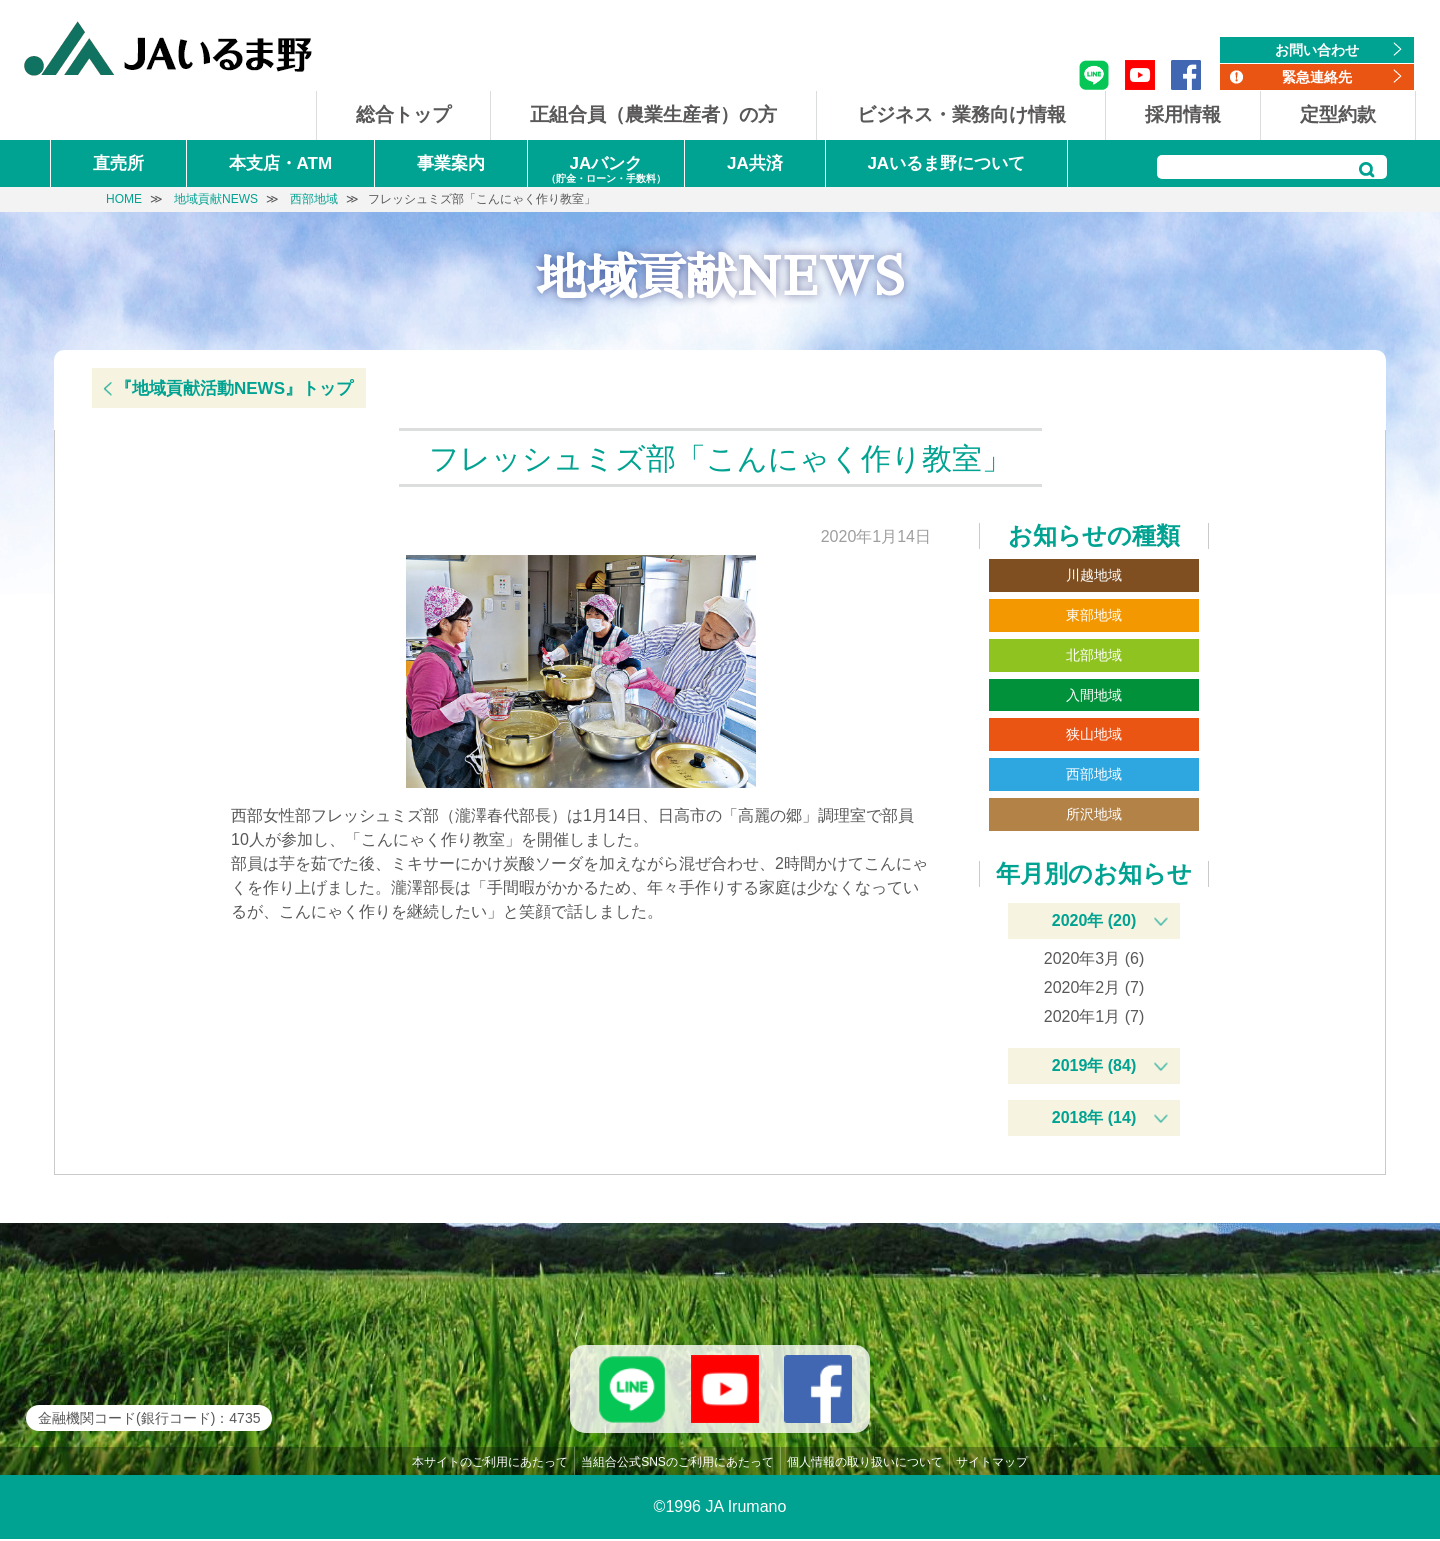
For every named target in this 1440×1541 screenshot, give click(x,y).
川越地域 (1094, 575)
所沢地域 (1094, 814)
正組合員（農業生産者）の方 (653, 114)
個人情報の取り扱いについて (865, 1464)
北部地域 (1094, 655)
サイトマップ (992, 1464)
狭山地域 (1094, 734)
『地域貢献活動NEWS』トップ (234, 388)
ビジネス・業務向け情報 (961, 114)
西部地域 (1094, 774)
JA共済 (755, 163)
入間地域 (1094, 695)
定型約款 (1338, 114)
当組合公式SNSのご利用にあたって (677, 1464)
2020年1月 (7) (1094, 1016)
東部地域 (1094, 615)
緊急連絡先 (1317, 77)
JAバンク (606, 170)
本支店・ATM (281, 163)
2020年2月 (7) (1094, 987)
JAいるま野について (946, 163)
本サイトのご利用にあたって (490, 1464)
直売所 (118, 163)
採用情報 (1183, 114)
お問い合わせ (1317, 50)
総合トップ (403, 114)
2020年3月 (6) (1094, 958)
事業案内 (451, 163)
